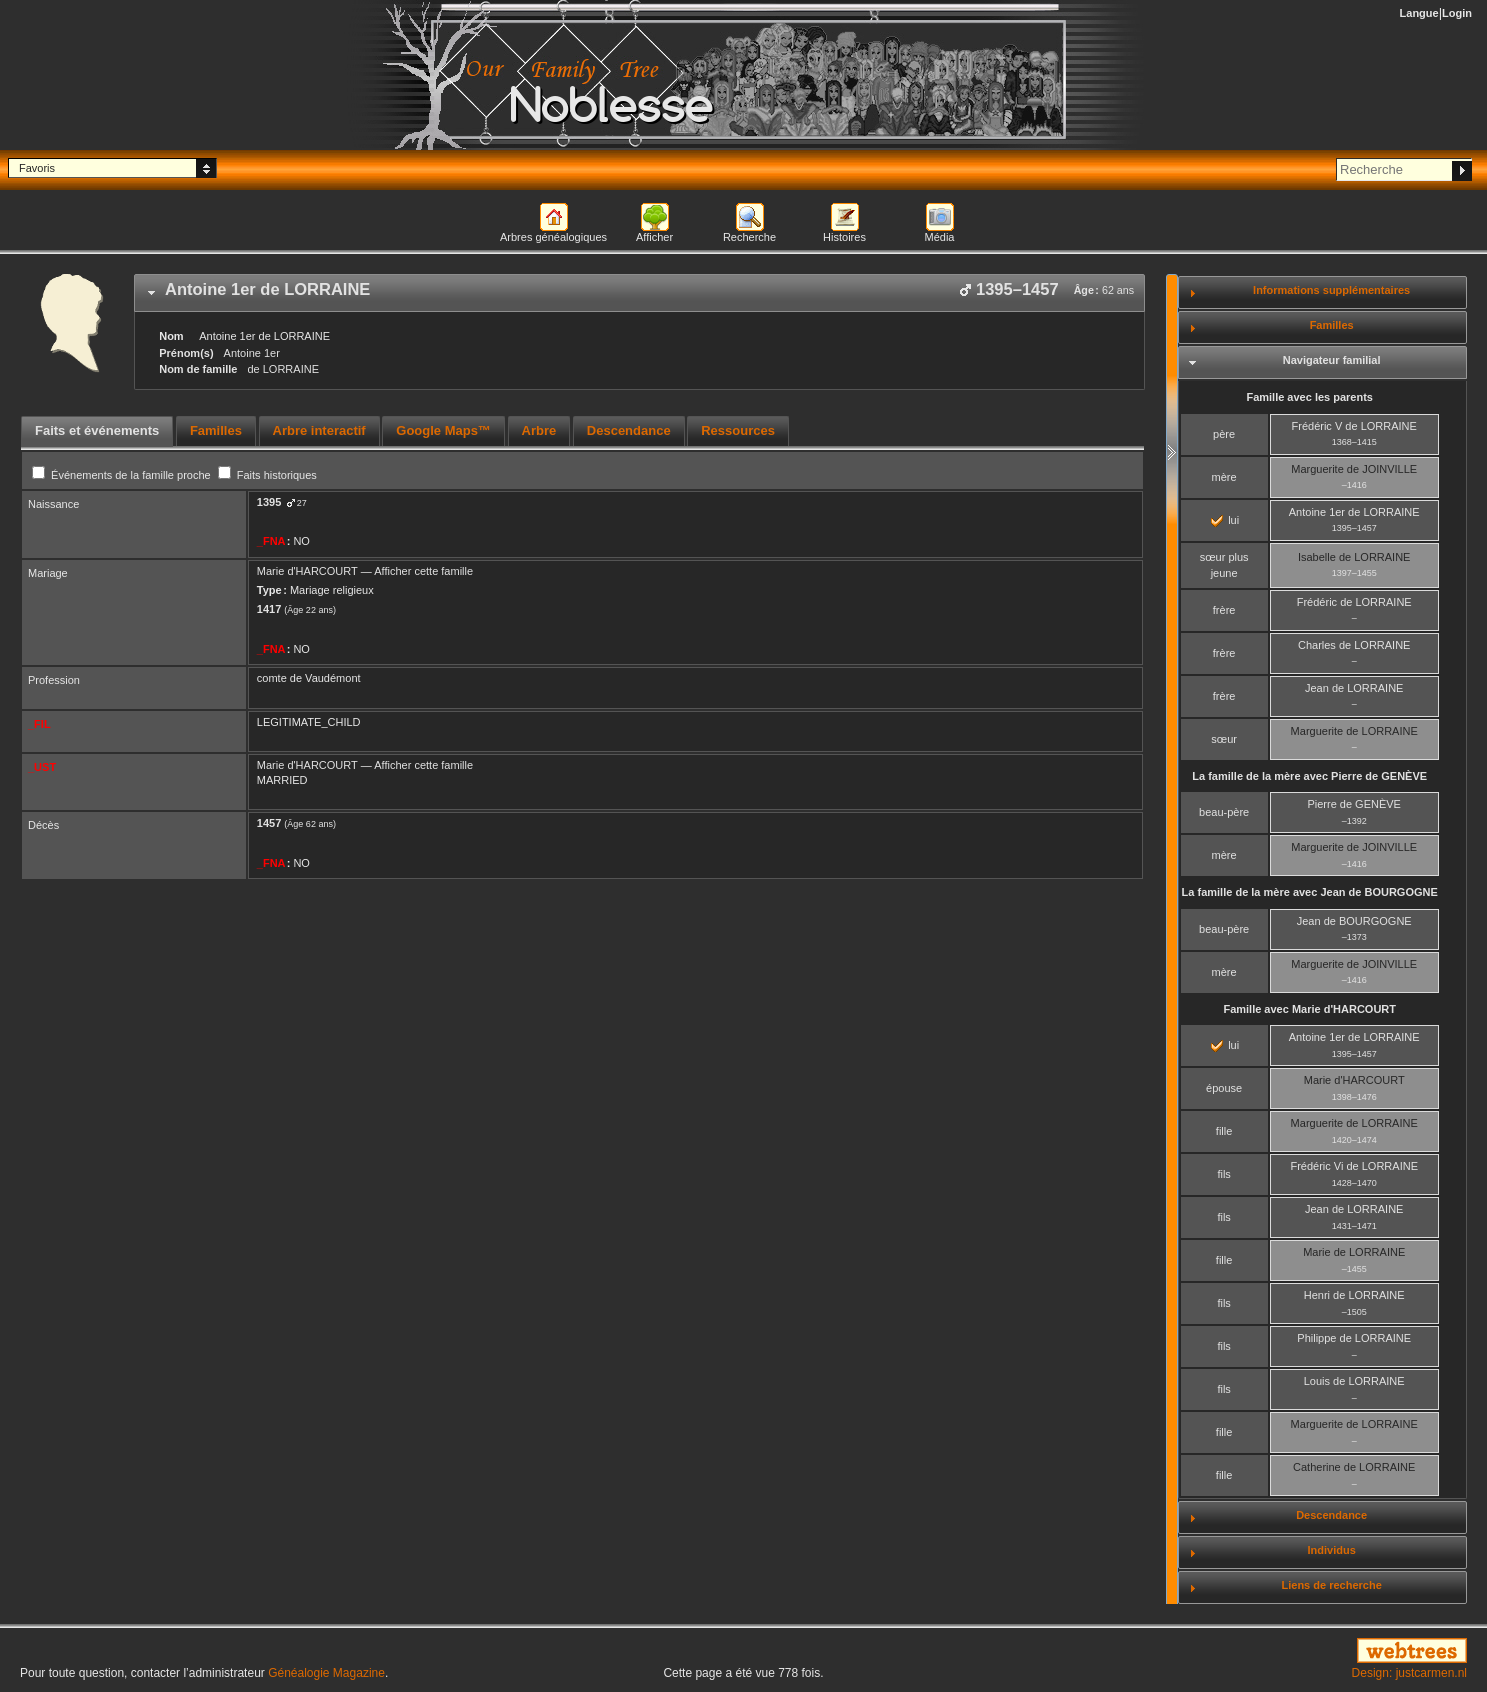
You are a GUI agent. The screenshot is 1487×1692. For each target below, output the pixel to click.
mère (1224, 477)
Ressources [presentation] (738, 430)
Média (940, 237)
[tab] (639, 293)
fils (1223, 1174)
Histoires (844, 237)
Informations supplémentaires (1331, 290)
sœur (1224, 739)
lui (1225, 520)
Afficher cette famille (423, 571)
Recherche (749, 237)
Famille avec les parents (1309, 397)
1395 (269, 502)
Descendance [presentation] (629, 430)
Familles (1332, 325)
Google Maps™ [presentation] (443, 430)
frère (1224, 610)
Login (1457, 13)
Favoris (37, 168)
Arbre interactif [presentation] (319, 430)
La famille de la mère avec (1309, 776)
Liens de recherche (1332, 1585)
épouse (1224, 1088)
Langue (1419, 13)
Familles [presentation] (216, 430)
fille (1224, 1131)
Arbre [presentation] (539, 430)
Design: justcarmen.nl (1409, 1673)
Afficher (654, 237)
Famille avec (1309, 1009)
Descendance (1331, 1515)
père (1224, 434)
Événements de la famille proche (123, 475)
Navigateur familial (1332, 360)
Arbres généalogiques (553, 237)
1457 (269, 823)
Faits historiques (267, 475)
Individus (1332, 1550)
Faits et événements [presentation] (97, 430)
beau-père (1224, 812)
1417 (269, 609)
